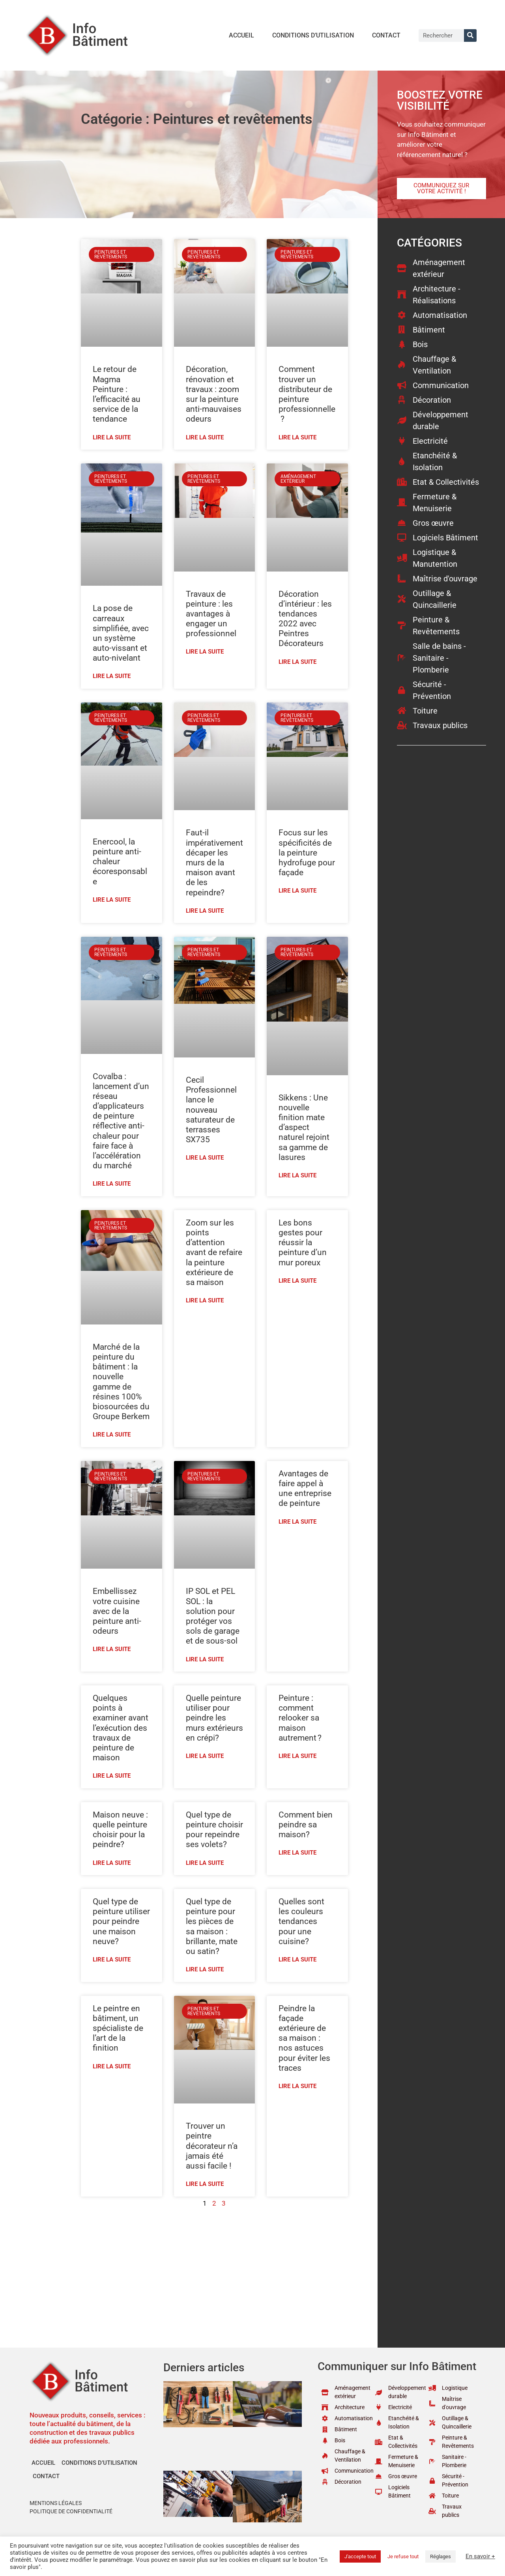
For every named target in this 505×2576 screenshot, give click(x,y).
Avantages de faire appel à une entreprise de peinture (305, 1488)
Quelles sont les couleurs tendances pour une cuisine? (301, 1921)
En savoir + (480, 2556)
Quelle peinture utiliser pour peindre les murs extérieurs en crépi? (214, 1718)
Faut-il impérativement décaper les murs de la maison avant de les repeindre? (214, 862)
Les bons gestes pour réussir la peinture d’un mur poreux (303, 1242)
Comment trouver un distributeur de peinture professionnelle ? (307, 394)
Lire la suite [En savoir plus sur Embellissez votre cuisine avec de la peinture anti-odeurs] (112, 1649)
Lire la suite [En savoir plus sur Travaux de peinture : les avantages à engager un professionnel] (205, 651)
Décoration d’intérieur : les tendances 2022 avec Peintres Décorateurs (305, 618)
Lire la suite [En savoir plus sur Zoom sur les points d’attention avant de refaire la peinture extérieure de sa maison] (205, 1300)
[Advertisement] (214, 2271)
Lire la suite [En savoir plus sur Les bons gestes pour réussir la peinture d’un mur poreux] (297, 1280)
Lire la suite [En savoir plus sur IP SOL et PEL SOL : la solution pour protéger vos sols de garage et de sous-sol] (205, 1659)
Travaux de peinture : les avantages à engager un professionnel (211, 614)
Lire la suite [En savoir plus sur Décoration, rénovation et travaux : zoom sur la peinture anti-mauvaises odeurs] (205, 437)
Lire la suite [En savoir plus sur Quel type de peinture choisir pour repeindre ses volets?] (205, 1862)
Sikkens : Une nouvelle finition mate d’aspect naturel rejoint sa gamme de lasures (304, 1127)
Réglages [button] (440, 2556)
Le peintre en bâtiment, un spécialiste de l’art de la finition (118, 2028)
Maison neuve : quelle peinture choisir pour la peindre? (120, 1829)
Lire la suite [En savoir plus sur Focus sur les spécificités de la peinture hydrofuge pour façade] (297, 890)
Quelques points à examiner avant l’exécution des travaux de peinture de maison (120, 1727)
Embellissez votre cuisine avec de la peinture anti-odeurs (117, 1611)
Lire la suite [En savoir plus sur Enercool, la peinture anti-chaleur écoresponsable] (112, 899)
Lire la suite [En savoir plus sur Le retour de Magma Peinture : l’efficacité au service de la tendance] (112, 437)
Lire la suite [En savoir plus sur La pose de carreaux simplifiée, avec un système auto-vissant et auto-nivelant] (112, 676)
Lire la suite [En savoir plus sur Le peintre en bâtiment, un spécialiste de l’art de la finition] (112, 2066)
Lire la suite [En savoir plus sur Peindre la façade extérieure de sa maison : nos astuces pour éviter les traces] (297, 2086)
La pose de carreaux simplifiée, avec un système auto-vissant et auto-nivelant (121, 633)
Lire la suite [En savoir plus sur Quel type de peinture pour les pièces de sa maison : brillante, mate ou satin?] (205, 1969)
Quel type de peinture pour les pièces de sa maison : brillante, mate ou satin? (212, 1926)
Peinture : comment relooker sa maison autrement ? (300, 1718)
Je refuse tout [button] (403, 2556)
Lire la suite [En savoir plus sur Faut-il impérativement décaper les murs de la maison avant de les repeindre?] (205, 910)
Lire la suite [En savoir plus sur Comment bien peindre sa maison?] (297, 1852)
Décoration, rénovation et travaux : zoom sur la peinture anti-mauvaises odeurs (213, 394)
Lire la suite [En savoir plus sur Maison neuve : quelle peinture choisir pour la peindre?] (112, 1862)
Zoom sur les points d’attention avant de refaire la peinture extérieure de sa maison (214, 1252)
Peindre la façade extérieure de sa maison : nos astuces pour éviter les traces (304, 2038)
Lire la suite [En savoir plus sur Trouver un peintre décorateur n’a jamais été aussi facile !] (205, 2183)
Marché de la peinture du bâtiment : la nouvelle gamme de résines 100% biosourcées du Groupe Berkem (121, 1381)
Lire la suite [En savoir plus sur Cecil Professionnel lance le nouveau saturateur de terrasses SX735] (205, 1157)
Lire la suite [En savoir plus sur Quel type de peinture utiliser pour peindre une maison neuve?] (112, 1959)
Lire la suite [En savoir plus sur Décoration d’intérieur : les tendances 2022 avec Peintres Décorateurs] (297, 661)
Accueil (241, 35)
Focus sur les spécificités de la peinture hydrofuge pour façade (307, 852)
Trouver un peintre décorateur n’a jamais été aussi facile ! (212, 2146)
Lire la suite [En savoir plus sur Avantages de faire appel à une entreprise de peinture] (297, 1521)
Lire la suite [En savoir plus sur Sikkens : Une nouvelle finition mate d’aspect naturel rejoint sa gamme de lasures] (297, 1175)
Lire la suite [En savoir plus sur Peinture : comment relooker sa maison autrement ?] (297, 1756)
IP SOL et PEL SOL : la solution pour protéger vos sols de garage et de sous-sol (212, 1616)
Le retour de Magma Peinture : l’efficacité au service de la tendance (116, 394)
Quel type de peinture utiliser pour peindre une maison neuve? (121, 1921)
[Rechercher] (470, 35)
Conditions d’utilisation (313, 35)
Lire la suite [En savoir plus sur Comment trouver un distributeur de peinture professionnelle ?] (297, 437)
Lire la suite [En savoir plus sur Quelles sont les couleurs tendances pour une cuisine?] (297, 1959)
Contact (386, 35)
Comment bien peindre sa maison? (306, 1824)
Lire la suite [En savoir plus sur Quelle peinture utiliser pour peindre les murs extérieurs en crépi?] (205, 1756)
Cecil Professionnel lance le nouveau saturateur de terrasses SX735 (211, 1109)
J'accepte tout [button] (360, 2556)
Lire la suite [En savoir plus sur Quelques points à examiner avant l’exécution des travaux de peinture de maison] (112, 1775)
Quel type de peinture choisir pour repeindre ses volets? (214, 1829)
